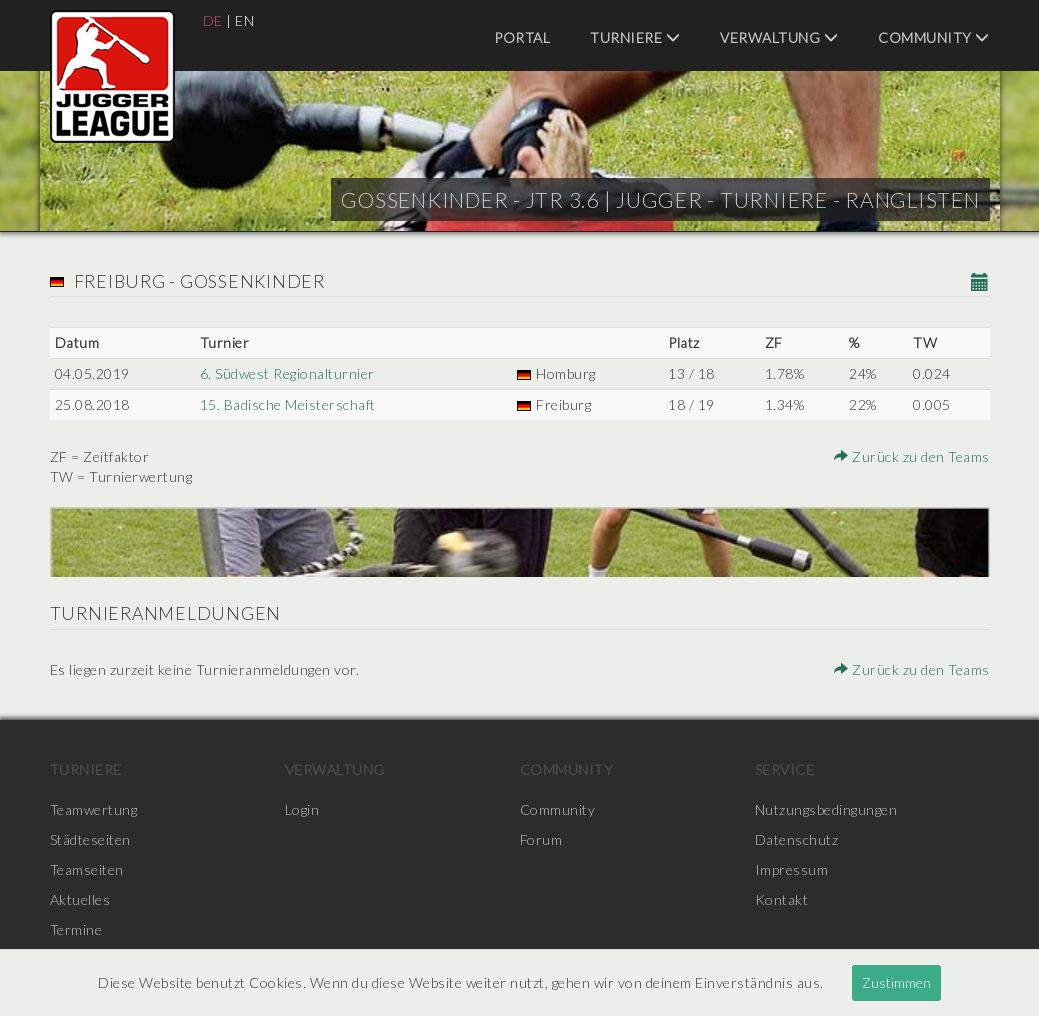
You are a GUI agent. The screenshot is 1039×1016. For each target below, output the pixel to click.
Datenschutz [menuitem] (797, 839)
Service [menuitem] (785, 769)
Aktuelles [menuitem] (80, 899)
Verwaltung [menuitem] (779, 37)
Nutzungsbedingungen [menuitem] (826, 809)
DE (213, 20)
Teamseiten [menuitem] (87, 869)
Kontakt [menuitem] (782, 899)
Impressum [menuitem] (792, 869)
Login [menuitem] (302, 809)
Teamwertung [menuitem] (94, 809)
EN (244, 20)
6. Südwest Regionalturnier (287, 373)
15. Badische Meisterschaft (288, 404)
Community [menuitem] (934, 37)
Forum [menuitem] (541, 839)
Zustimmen (896, 982)
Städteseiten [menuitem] (90, 839)
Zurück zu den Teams (912, 456)
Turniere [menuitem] (635, 37)
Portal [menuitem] (522, 37)
